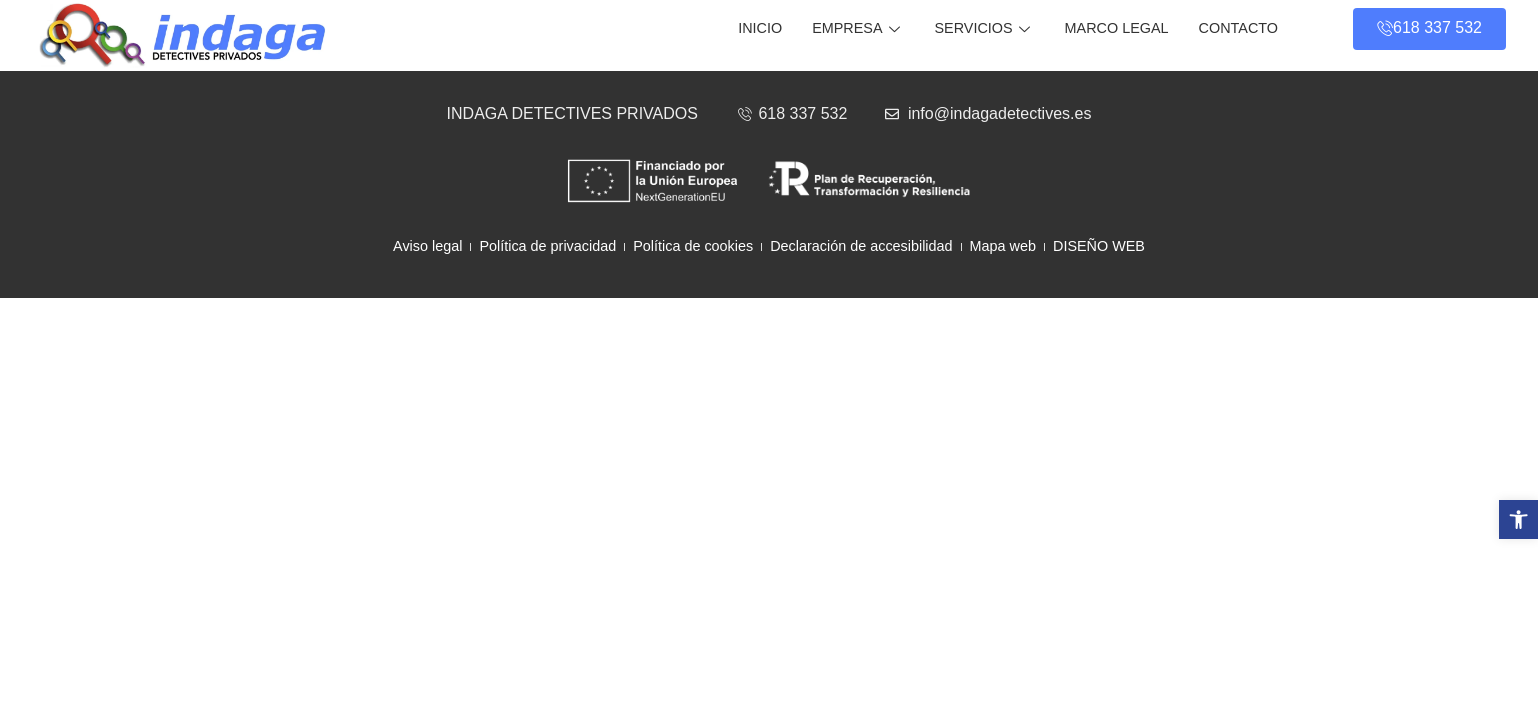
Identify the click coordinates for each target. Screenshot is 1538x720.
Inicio (760, 28)
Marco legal (1117, 28)
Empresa (858, 28)
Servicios (985, 28)
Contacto (1238, 28)
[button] (1518, 519)
